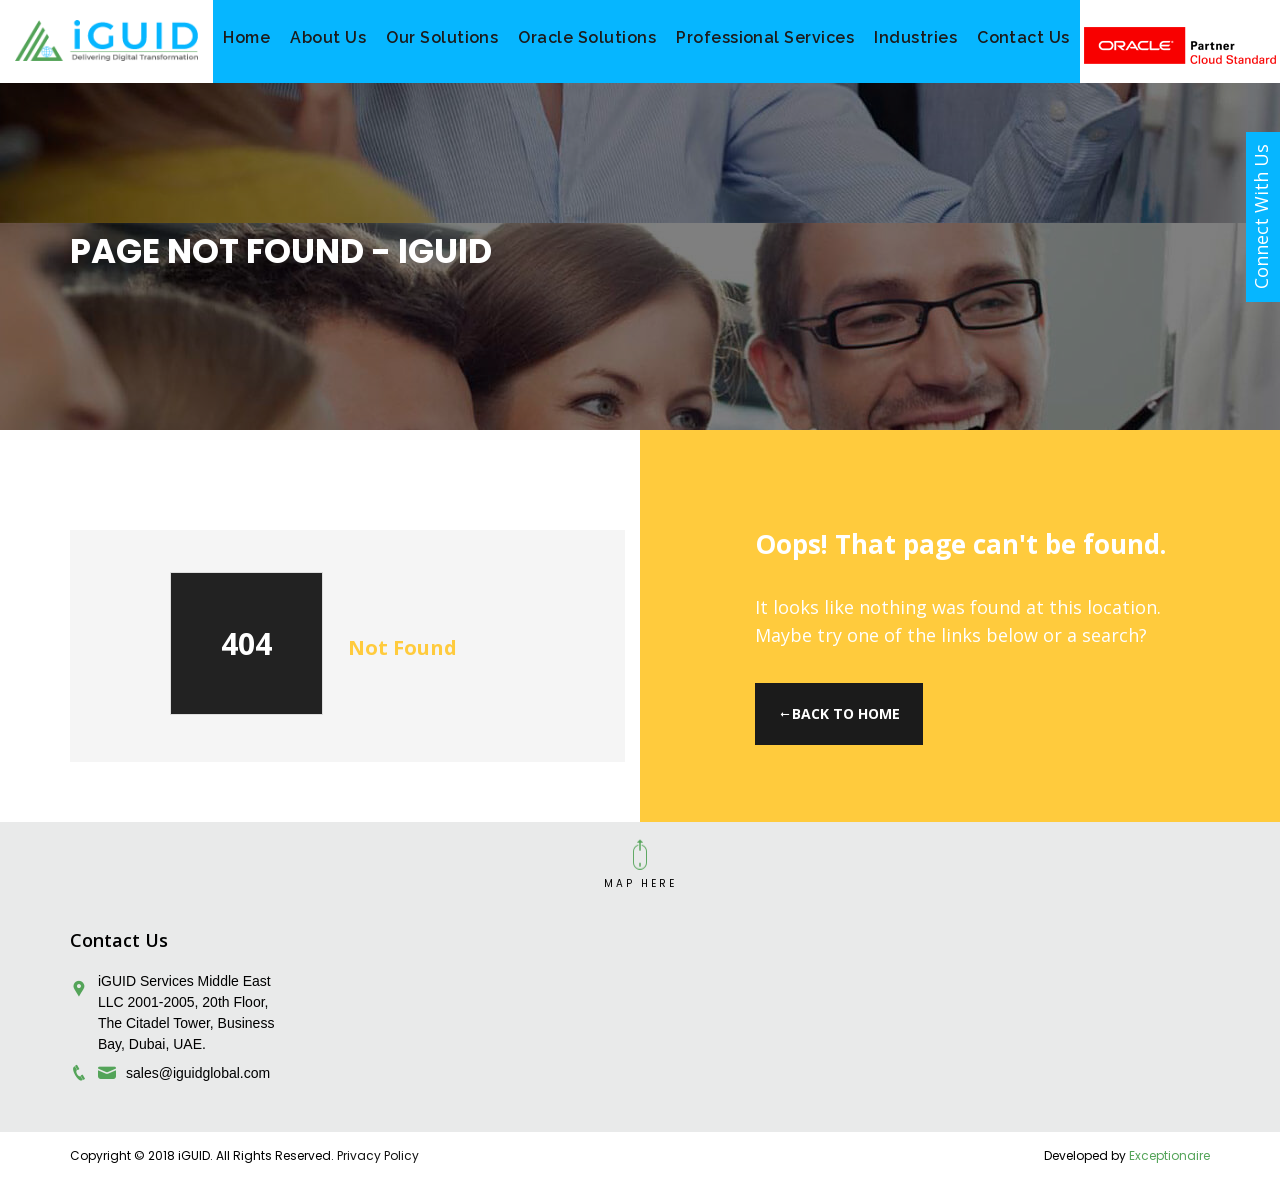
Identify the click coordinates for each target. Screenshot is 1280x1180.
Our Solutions (442, 37)
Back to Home (839, 713)
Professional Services (765, 37)
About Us (328, 37)
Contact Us (1023, 37)
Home (246, 37)
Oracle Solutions (587, 37)
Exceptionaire (1169, 1155)
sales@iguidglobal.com (198, 1073)
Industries (915, 37)
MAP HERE (640, 883)
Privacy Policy (378, 1155)
